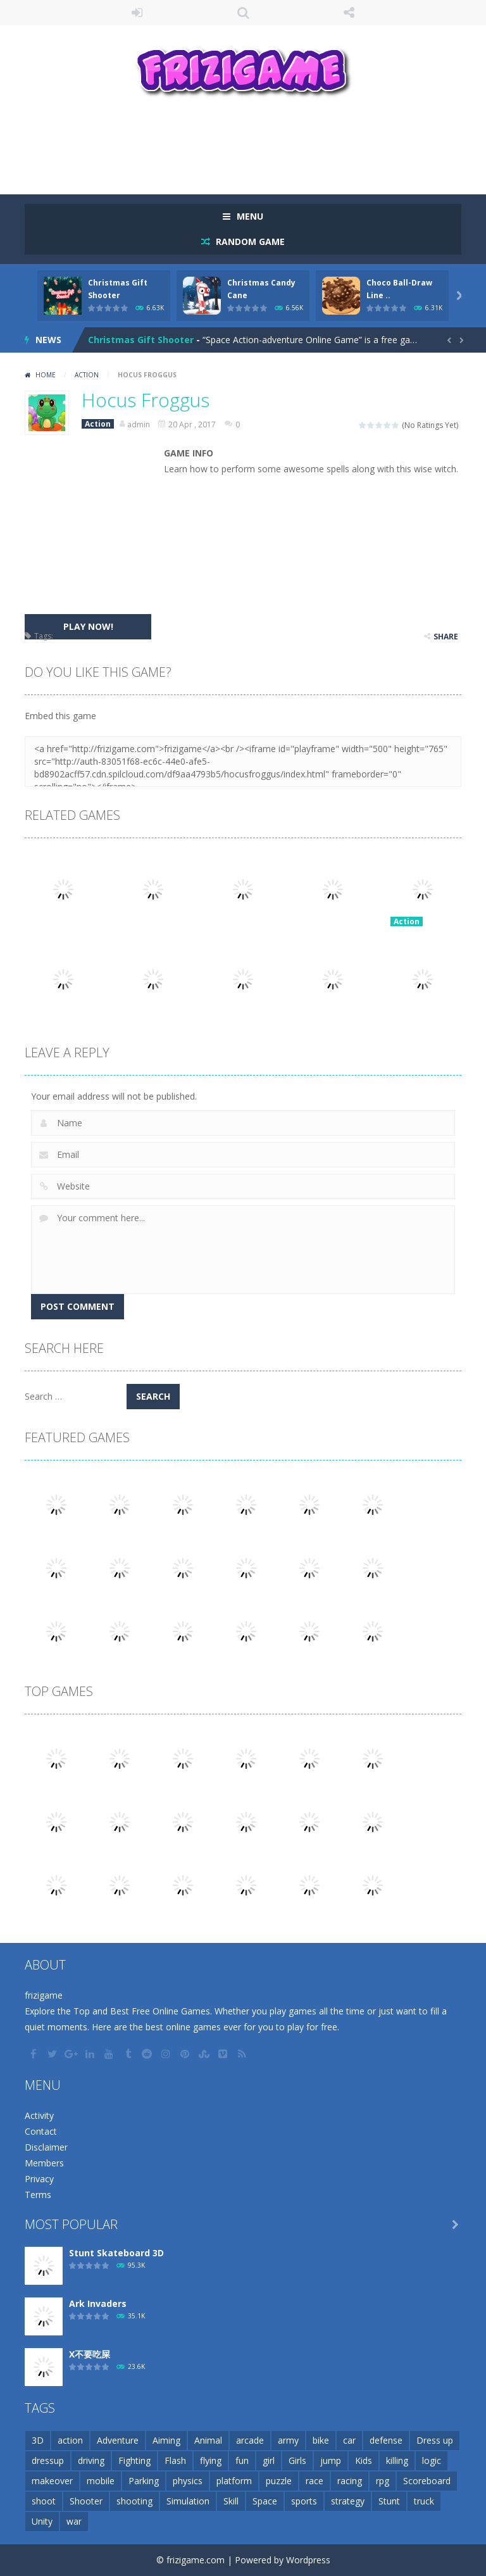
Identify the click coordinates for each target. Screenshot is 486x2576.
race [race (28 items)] (314, 2481)
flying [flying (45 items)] (210, 2460)
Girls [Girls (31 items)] (297, 2460)
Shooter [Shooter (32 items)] (86, 2501)
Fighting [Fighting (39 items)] (134, 2460)
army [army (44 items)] (288, 2440)
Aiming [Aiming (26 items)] (166, 2440)
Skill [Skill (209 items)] (231, 2501)
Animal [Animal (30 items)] (208, 2440)
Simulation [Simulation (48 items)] (187, 2501)
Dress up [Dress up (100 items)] (434, 2440)
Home (46, 374)
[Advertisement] (255, 143)
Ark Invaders (98, 2303)
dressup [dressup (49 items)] (48, 2460)
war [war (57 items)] (74, 2521)
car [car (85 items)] (349, 2440)
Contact (41, 2131)
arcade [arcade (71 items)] (250, 2440)
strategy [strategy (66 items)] (347, 2501)
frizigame (44, 1995)
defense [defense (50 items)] (386, 2440)
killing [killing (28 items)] (397, 2460)
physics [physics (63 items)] (187, 2481)
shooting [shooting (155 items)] (134, 2501)
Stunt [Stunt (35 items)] (389, 2501)
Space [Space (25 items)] (264, 2501)
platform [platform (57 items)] (234, 2481)
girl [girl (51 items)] (269, 2460)
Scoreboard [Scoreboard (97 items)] (427, 2481)
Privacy (39, 2179)
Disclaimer (46, 2147)
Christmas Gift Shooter (141, 340)
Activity (39, 2115)
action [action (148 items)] (70, 2440)
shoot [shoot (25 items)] (44, 2501)
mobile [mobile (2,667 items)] (101, 2481)
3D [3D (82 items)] (38, 2440)
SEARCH (243, 12)
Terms (38, 2195)
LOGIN (137, 12)
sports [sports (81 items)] (304, 2501)
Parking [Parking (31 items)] (143, 2481)
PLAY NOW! (88, 626)
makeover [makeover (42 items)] (52, 2481)
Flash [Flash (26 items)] (175, 2460)
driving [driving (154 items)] (91, 2460)
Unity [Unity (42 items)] (42, 2521)
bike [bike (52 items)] (321, 2440)
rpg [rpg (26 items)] (382, 2481)
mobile (67, 636)
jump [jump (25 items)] (330, 2460)
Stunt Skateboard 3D (116, 2253)
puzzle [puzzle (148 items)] (279, 2481)
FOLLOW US (349, 12)
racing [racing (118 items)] (349, 2481)
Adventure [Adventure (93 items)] (118, 2440)
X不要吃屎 (89, 2354)
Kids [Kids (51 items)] (363, 2460)
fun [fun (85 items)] (242, 2460)
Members (44, 2163)
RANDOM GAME (249, 242)
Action (87, 374)
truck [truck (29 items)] (424, 2501)
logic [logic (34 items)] (431, 2460)
